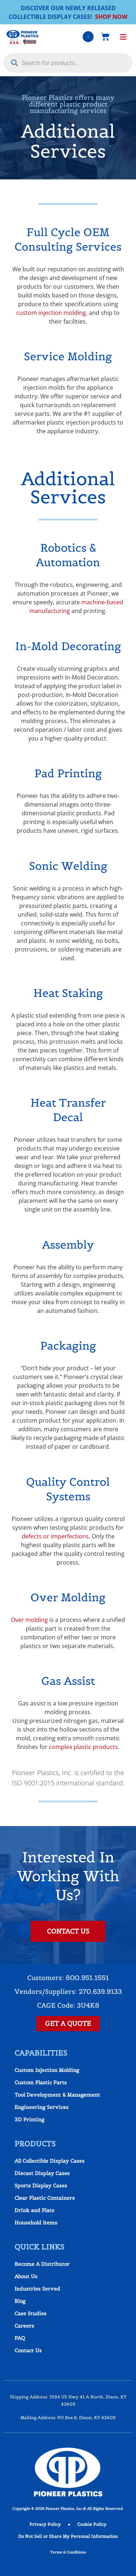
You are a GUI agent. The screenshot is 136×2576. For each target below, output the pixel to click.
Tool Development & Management (57, 2095)
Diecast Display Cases (42, 2173)
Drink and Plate (34, 2210)
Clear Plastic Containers (45, 2198)
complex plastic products (83, 1747)
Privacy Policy (45, 2524)
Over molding (29, 1620)
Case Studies (30, 2313)
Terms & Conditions (68, 2552)
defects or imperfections (55, 1536)
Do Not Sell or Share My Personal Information (68, 2536)
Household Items (36, 2222)
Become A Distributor (42, 2264)
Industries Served (37, 2288)
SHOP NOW (111, 17)
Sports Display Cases (41, 2185)
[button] (123, 37)
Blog (20, 2301)
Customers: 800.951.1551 (68, 1977)
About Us (26, 2276)
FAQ (20, 2338)
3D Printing (29, 2119)
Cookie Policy (92, 2524)
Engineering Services (42, 2107)
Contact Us (28, 2350)
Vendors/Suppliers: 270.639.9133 (68, 1991)
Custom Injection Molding (47, 2070)
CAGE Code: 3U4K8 (68, 2005)
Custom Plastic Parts (41, 2082)
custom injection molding (51, 313)
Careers (24, 2326)
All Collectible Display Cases (50, 2161)
